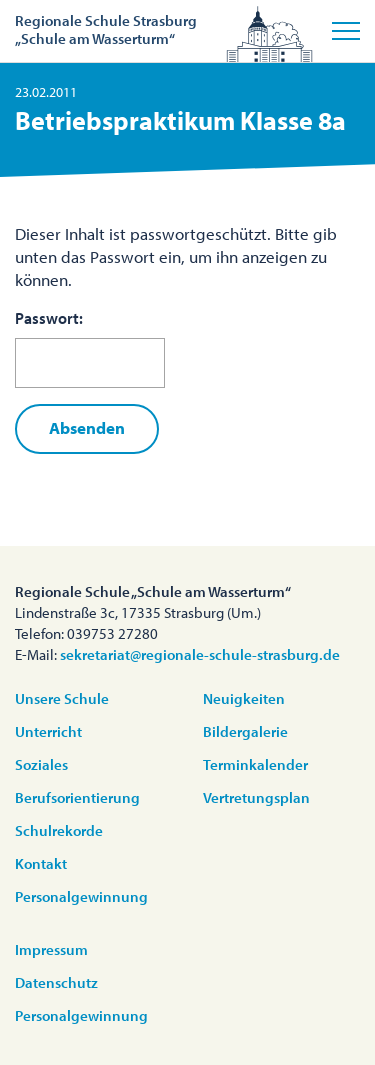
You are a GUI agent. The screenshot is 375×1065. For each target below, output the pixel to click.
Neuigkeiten (244, 698)
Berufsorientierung (77, 797)
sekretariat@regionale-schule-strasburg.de (200, 654)
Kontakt (41, 863)
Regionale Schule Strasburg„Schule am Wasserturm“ (106, 29)
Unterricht (48, 731)
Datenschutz (56, 982)
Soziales (41, 764)
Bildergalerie (245, 731)
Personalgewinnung (81, 896)
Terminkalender (255, 764)
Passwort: (90, 348)
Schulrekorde (59, 830)
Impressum (51, 949)
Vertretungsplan (256, 797)
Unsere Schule (62, 698)
